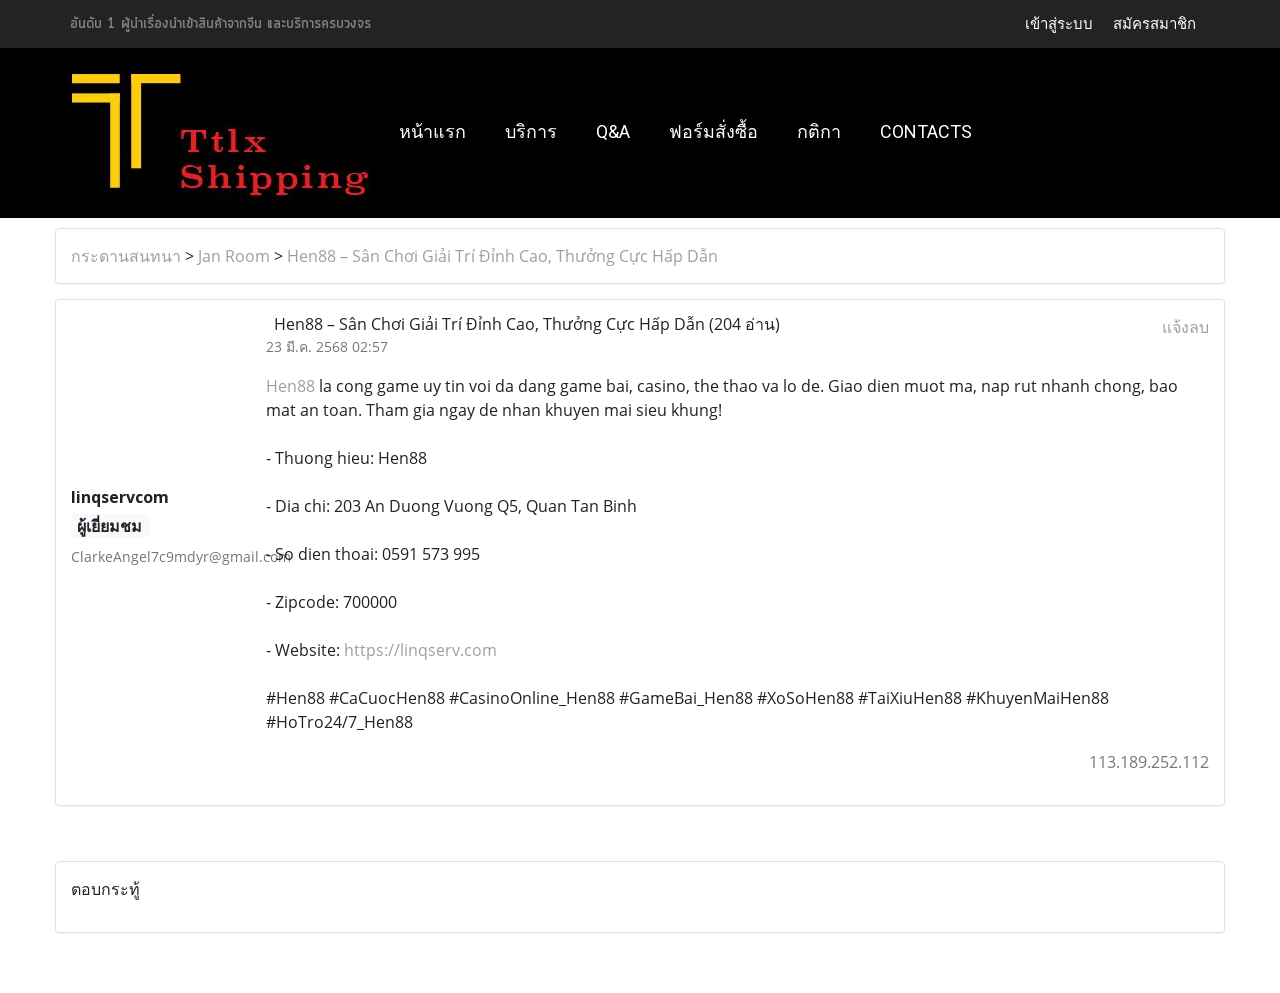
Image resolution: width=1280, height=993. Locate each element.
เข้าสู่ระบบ (1059, 23)
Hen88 (290, 386)
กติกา (819, 131)
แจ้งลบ (1185, 327)
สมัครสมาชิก (1154, 23)
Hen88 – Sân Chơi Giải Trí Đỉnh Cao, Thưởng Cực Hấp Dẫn (502, 256)
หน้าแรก (432, 131)
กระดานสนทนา (126, 256)
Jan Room (234, 256)
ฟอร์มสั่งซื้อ (713, 131)
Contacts (926, 131)
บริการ (531, 131)
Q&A (613, 131)
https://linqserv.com (420, 650)
